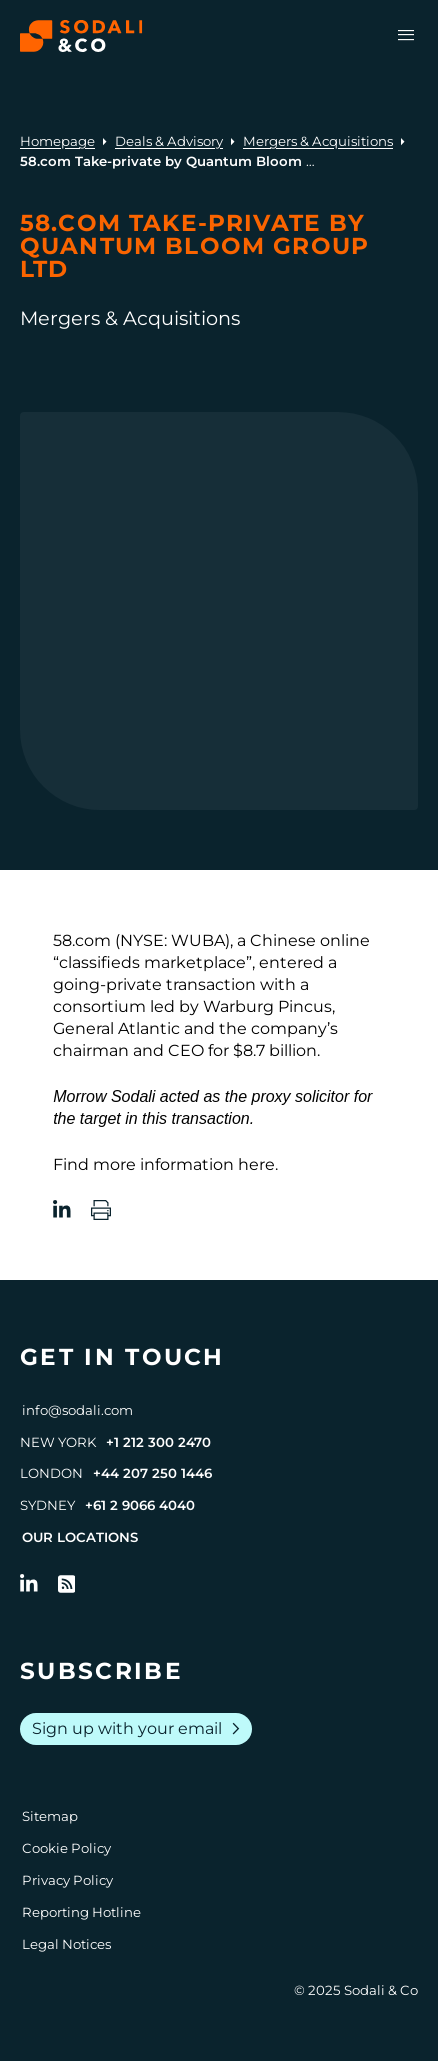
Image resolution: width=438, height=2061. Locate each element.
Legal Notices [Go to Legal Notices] (66, 1944)
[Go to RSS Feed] (67, 1584)
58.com (82, 940)
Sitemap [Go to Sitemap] (50, 1816)
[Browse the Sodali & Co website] (81, 36)
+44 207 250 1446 (152, 1473)
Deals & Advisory (169, 141)
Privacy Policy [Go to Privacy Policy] (67, 1880)
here (256, 1164)
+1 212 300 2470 (158, 1442)
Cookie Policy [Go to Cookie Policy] (66, 1848)
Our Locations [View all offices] (80, 1537)
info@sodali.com (77, 1410)
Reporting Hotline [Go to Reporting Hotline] (81, 1912)
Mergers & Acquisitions (318, 141)
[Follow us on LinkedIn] (29, 1584)
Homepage (57, 141)
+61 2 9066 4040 (140, 1505)
